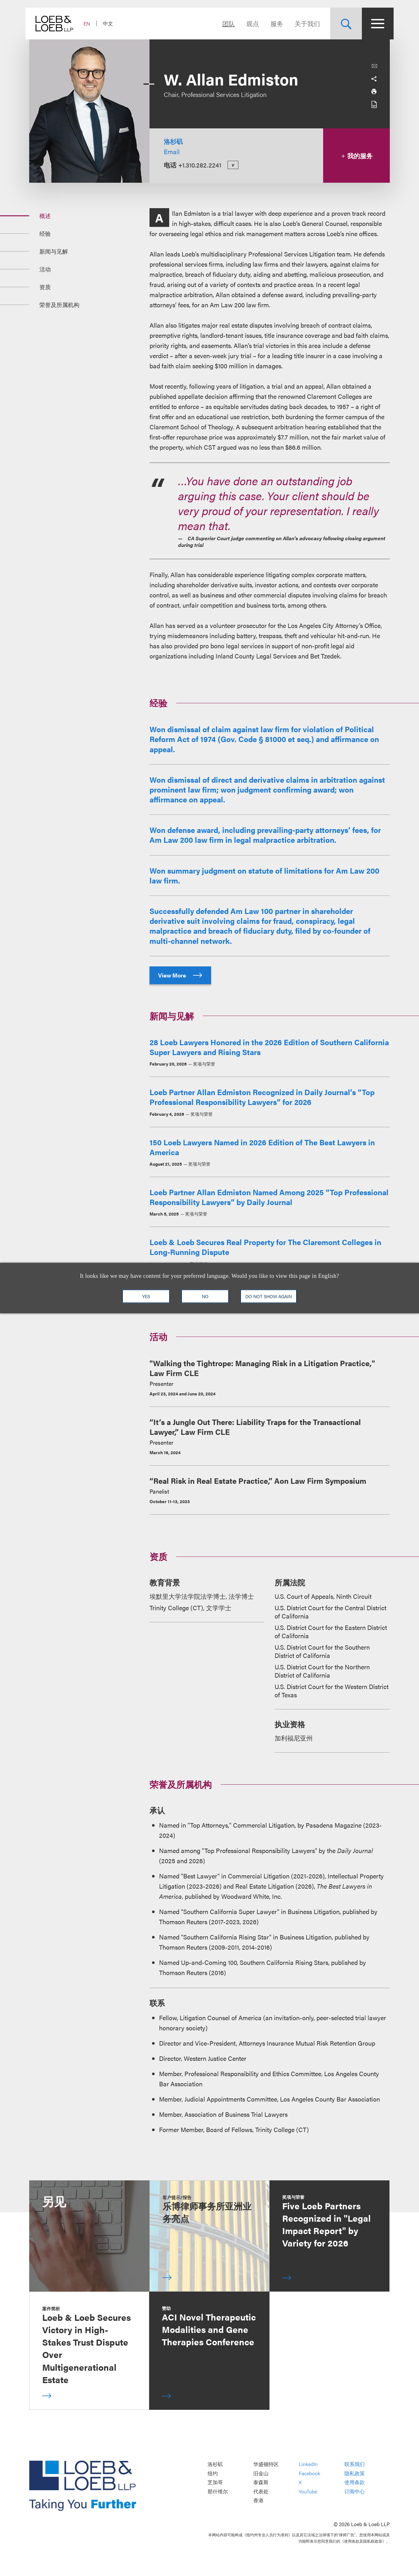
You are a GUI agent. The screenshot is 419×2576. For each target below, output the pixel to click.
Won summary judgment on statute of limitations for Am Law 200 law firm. (264, 875)
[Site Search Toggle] (342, 23)
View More (180, 975)
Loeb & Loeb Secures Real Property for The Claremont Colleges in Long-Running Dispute (265, 1247)
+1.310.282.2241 (199, 164)
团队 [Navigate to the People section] (224, 23)
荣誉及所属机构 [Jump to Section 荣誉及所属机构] (59, 305)
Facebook (309, 2473)
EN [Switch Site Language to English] (90, 23)
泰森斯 (261, 2482)
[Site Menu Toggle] (374, 23)
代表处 (261, 2491)
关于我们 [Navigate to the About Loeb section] (303, 23)
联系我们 (354, 2464)
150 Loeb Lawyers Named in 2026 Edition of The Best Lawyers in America (262, 1147)
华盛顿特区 (266, 2464)
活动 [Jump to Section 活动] (45, 269)
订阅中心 (354, 2491)
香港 (258, 2500)
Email (172, 151)
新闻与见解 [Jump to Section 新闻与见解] (53, 251)
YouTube (308, 2491)
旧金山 (261, 2473)
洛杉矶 (173, 141)
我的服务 (357, 155)
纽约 (213, 2473)
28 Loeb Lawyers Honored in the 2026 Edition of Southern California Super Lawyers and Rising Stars (269, 1047)
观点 (249, 23)
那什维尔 (218, 2491)
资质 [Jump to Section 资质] (45, 287)
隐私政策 (354, 2473)
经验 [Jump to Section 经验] (45, 233)
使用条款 (354, 2482)
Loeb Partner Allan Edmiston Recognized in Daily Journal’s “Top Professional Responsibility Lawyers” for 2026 (262, 1097)
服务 (273, 23)
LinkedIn (308, 2464)
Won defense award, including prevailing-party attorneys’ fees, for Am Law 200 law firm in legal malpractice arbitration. (265, 834)
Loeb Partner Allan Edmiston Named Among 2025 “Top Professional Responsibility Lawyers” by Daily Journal (269, 1197)
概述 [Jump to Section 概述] (45, 216)
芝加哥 (215, 2482)
